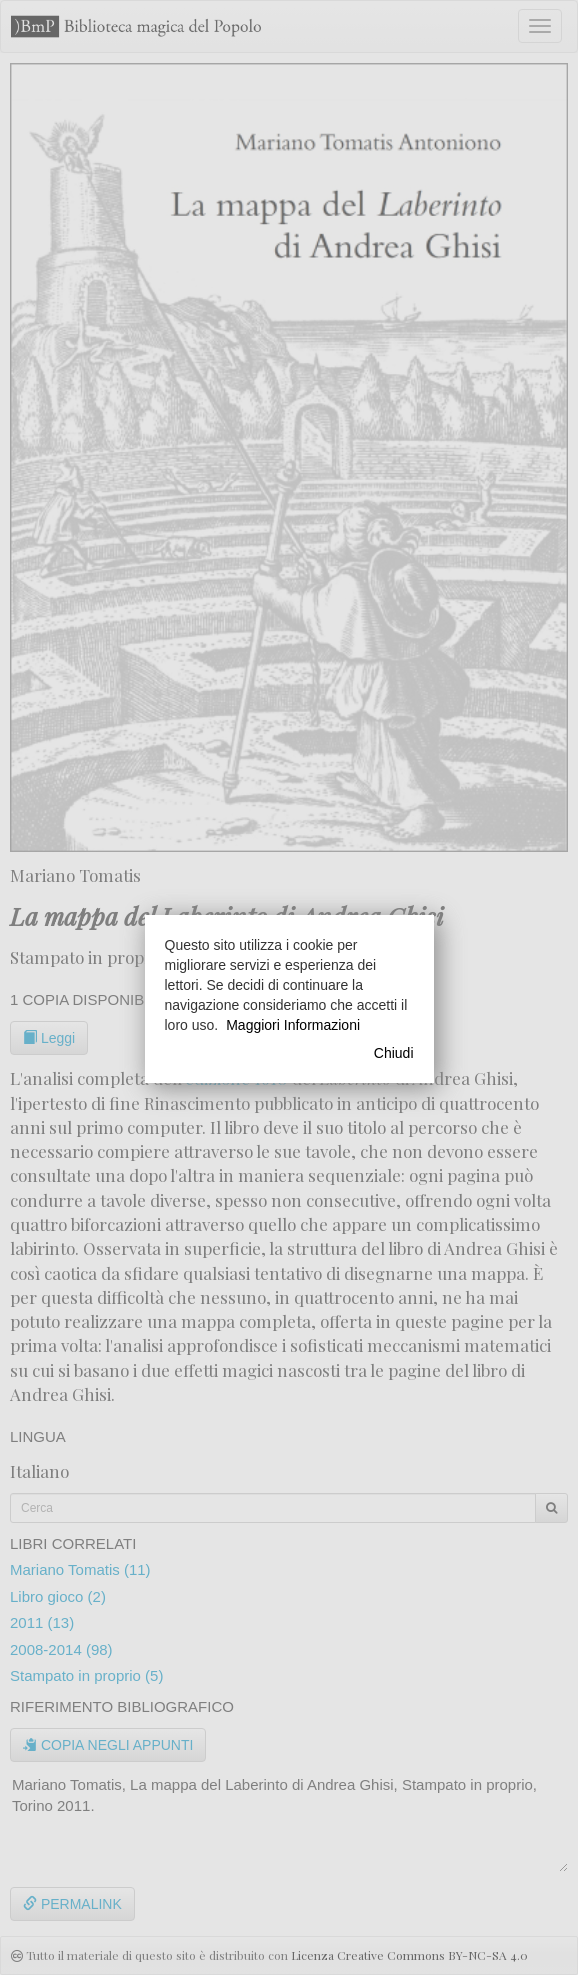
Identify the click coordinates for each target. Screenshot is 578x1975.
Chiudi (394, 1053)
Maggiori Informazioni (293, 1025)
